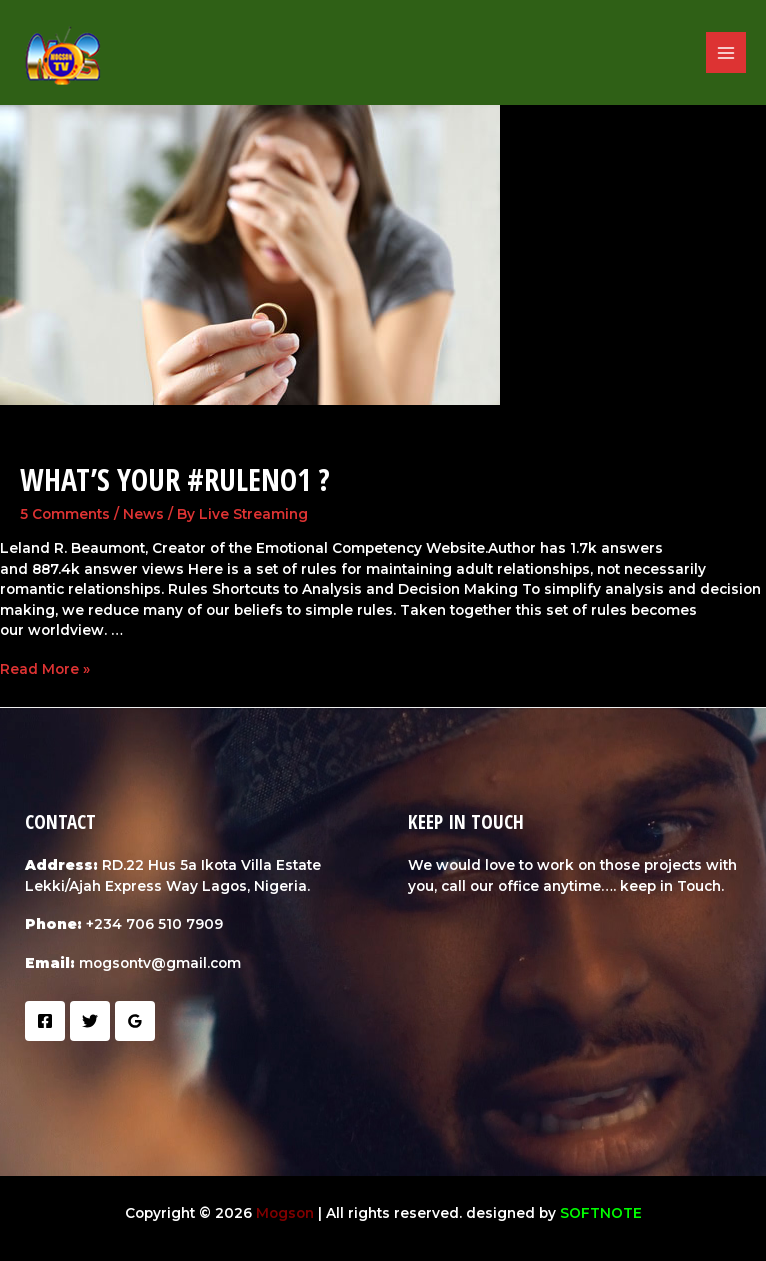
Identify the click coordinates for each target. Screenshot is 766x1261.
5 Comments (65, 514)
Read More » (45, 669)
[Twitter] (90, 1021)
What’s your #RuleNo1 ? (175, 479)
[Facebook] (45, 1021)
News (143, 514)
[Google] (135, 1021)
